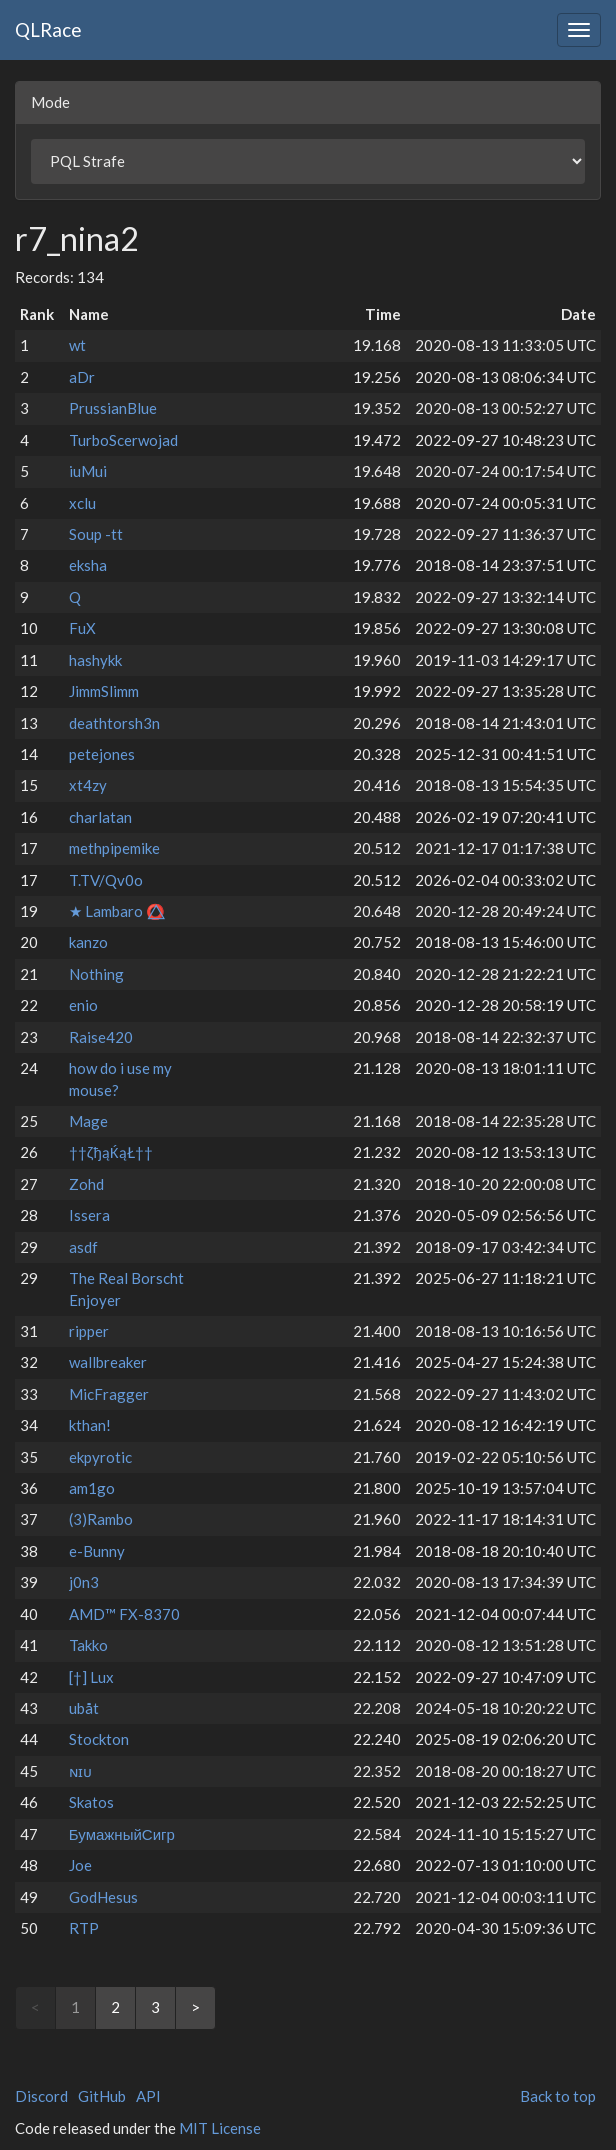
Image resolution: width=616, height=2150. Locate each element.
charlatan (100, 817)
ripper (89, 1331)
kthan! (90, 1425)
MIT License (220, 2128)
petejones (102, 754)
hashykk (95, 660)
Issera (89, 1215)
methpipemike (114, 848)
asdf (83, 1247)
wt (77, 345)
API (148, 2096)
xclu (82, 503)
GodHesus (103, 1897)
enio (83, 1005)
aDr (82, 377)
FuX (82, 628)
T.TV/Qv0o (106, 880)
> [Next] (195, 2007)
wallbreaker (108, 1362)
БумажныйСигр (122, 1834)
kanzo (88, 942)
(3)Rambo (101, 1519)
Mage (88, 1121)
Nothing (96, 974)
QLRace (48, 29)
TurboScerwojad (123, 440)
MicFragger (109, 1394)
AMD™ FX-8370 (124, 1614)
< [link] (35, 2007)
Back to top (558, 2096)
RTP (84, 1928)
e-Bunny (97, 1551)
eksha (88, 565)
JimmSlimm (104, 691)
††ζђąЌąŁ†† (111, 1152)
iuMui (88, 471)
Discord (41, 2096)
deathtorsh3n (114, 723)
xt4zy (88, 785)
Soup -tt (96, 534)
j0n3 (84, 1582)
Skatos (91, 1802)
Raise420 (101, 1037)
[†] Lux (91, 1677)
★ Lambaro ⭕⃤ (117, 911)
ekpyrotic (100, 1457)
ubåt (84, 1708)
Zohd (86, 1184)
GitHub (102, 2096)
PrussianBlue (113, 408)
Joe (80, 1865)
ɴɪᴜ (80, 1771)
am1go (92, 1488)
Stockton (99, 1739)
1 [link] (75, 2007)
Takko (88, 1645)
